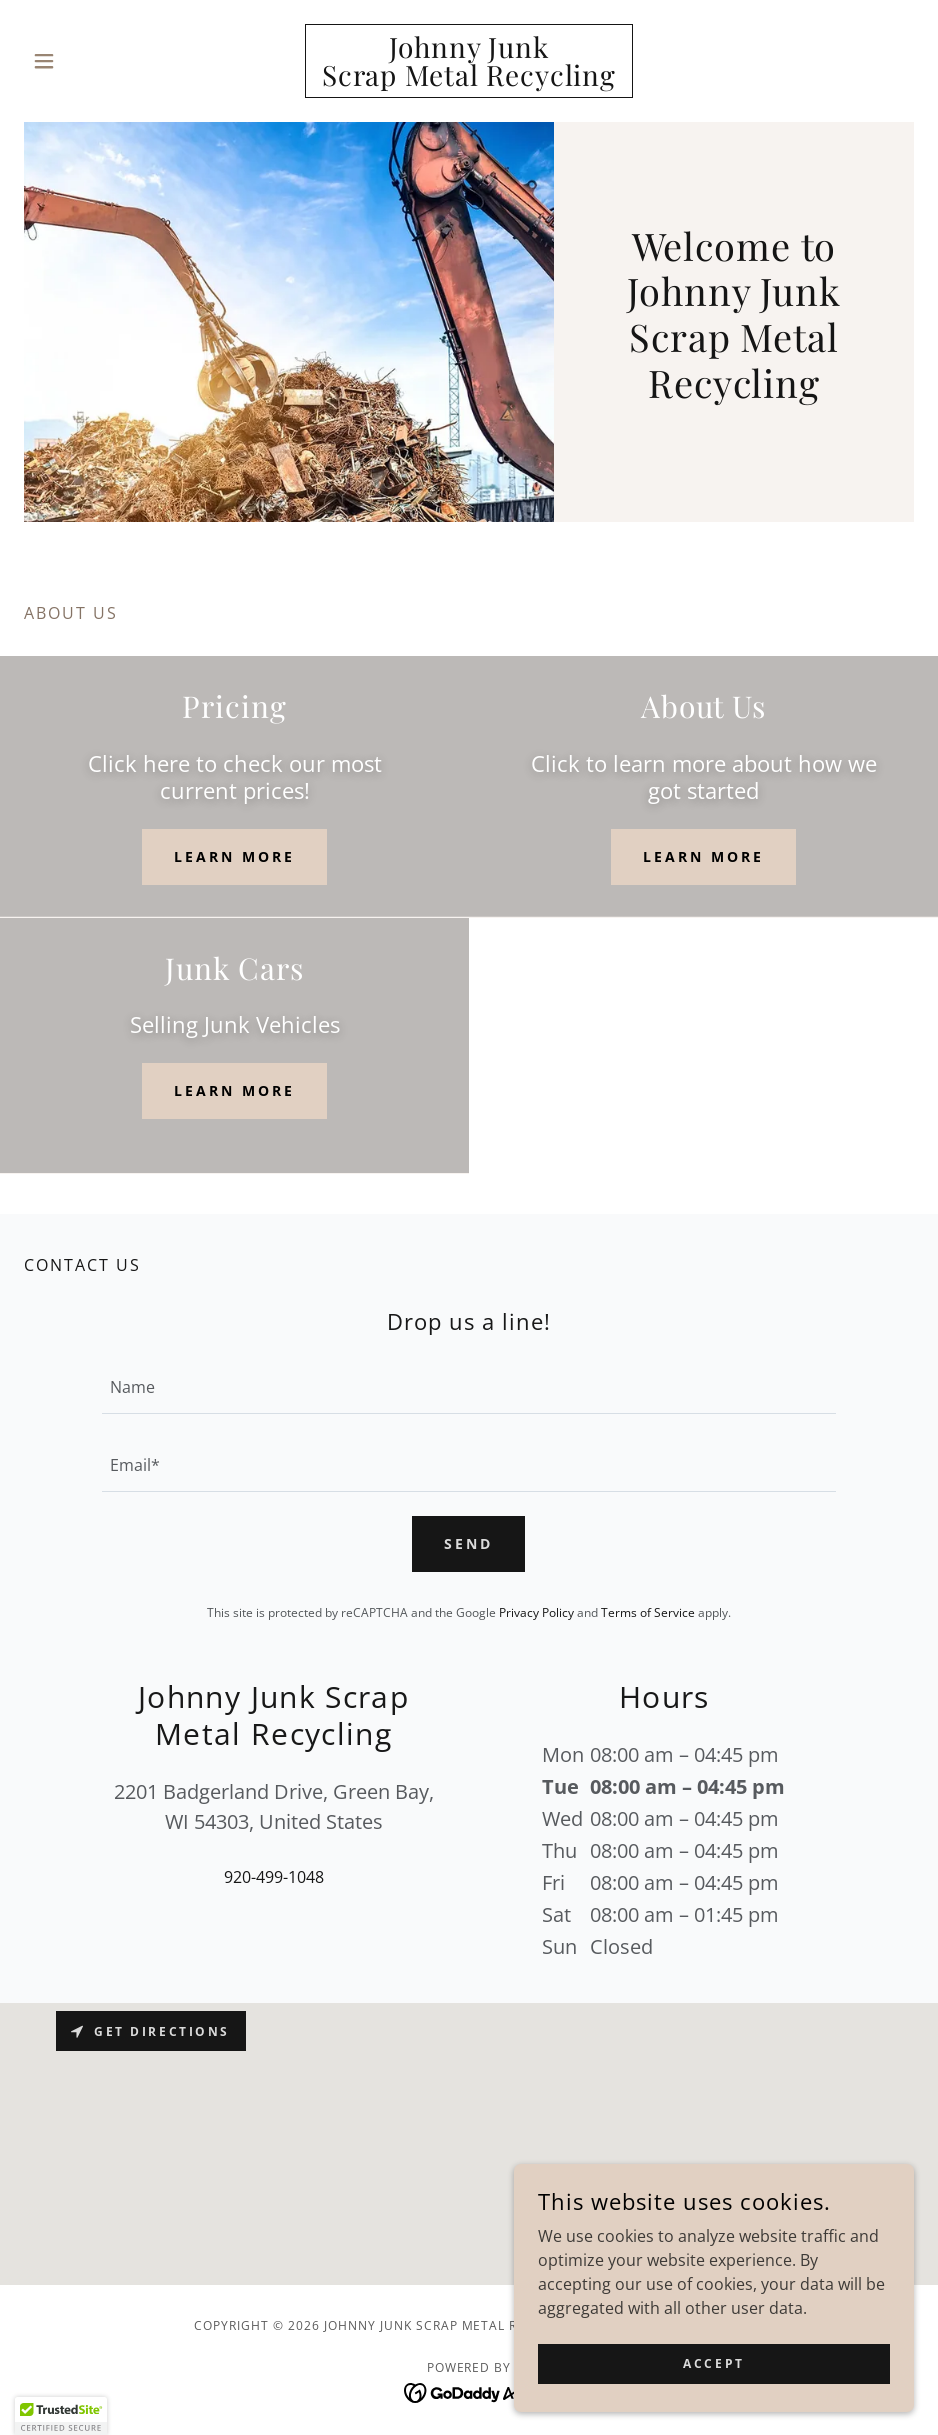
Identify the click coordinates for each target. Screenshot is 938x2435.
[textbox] (469, 1387)
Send (468, 1543)
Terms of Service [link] (648, 1612)
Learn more (234, 856)
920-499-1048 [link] (274, 1877)
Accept (713, 2363)
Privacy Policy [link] (536, 1612)
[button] (91, 61)
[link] (469, 80)
